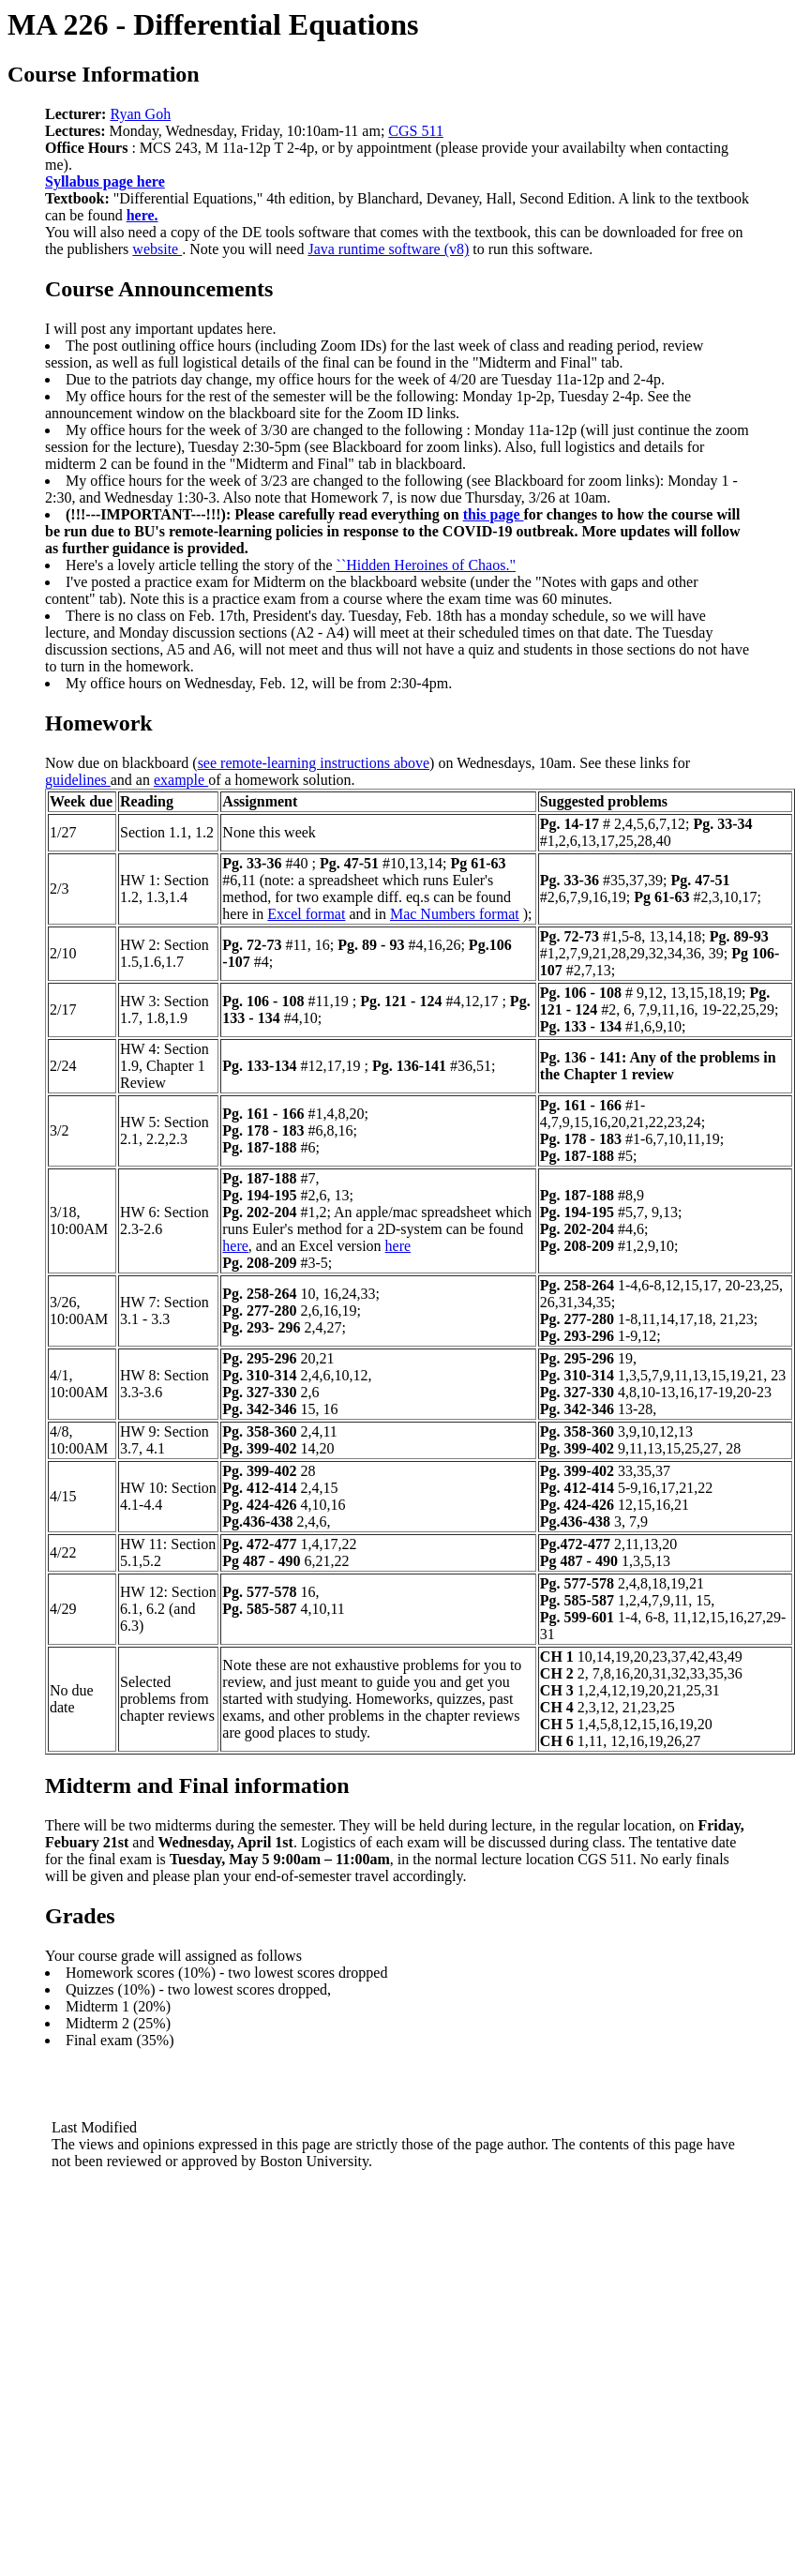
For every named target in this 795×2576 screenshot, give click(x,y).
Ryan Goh (140, 114)
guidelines (78, 780)
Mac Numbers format (454, 914)
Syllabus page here (105, 181)
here (235, 1246)
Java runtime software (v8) (388, 249)
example (181, 780)
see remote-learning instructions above (313, 763)
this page (493, 514)
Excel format (306, 914)
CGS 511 (415, 131)
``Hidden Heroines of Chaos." (426, 565)
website (157, 249)
